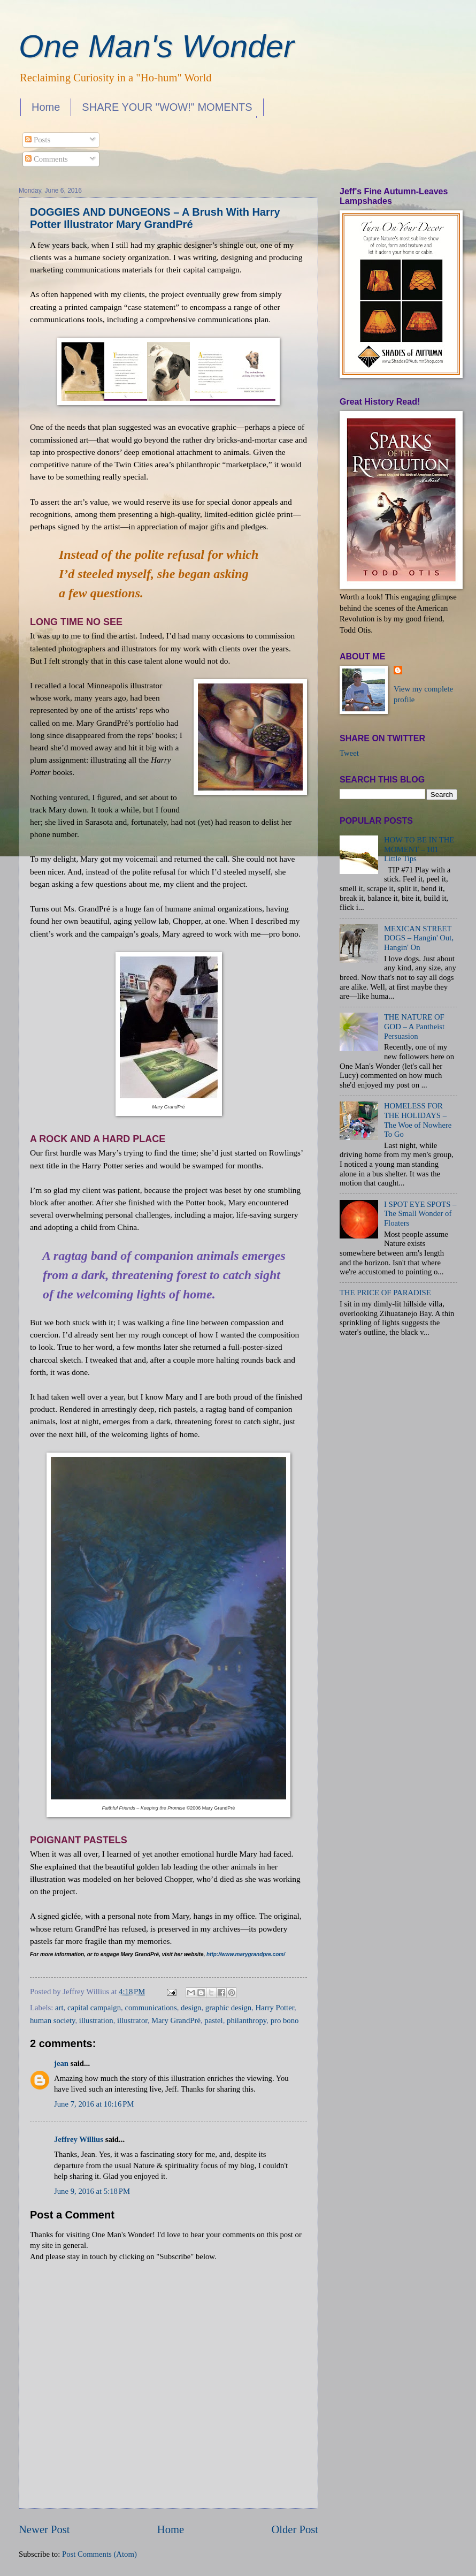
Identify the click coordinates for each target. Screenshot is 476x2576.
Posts (37, 139)
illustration (96, 2020)
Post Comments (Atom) (99, 2554)
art (59, 2007)
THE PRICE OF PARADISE (385, 1292)
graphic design (228, 2007)
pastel (213, 2020)
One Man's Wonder (156, 46)
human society (52, 2020)
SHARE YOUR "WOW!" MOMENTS (167, 107)
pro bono (285, 2020)
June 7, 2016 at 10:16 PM (94, 2104)
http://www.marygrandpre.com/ (245, 1954)
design (191, 2007)
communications (150, 2007)
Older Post (294, 2529)
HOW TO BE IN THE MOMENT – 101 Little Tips (419, 849)
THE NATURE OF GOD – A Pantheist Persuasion (414, 1026)
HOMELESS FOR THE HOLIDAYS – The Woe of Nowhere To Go (417, 1119)
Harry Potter (274, 2007)
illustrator (132, 2020)
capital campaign (94, 2007)
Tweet (349, 753)
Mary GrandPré (176, 2020)
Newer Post (44, 2529)
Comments (46, 159)
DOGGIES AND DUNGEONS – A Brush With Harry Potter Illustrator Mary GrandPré (155, 218)
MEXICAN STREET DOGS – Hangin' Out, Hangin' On (419, 938)
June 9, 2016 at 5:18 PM (92, 2191)
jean (61, 2063)
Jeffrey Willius (78, 2139)
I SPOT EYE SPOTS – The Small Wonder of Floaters (420, 1213)
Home (46, 107)
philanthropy (246, 2020)
